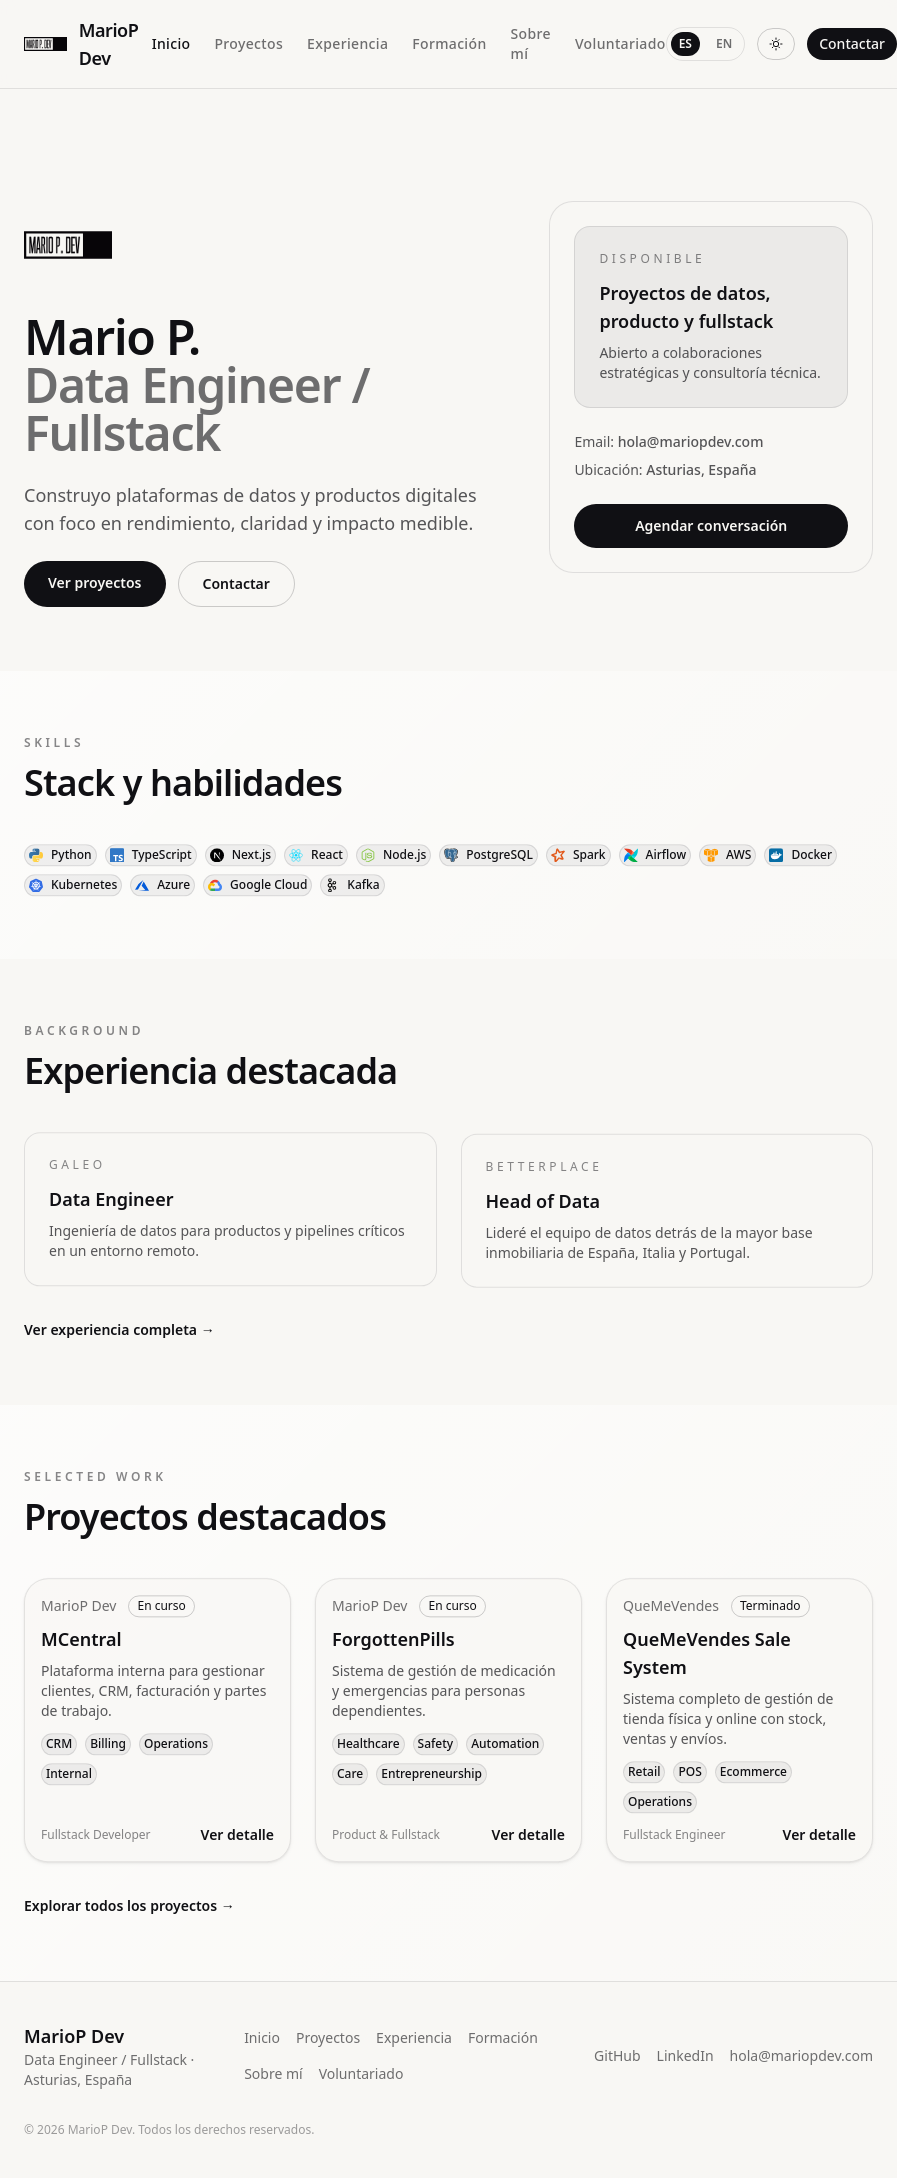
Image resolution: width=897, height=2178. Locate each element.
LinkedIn (685, 2055)
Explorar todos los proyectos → (129, 1905)
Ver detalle (237, 1844)
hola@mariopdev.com (801, 2055)
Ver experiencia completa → (119, 1329)
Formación (449, 43)
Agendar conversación (711, 529)
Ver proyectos (95, 583)
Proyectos (248, 43)
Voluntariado (620, 43)
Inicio (171, 43)
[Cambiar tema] (776, 44)
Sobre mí (531, 43)
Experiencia (347, 43)
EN (724, 43)
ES (685, 43)
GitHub (617, 2055)
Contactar (852, 43)
